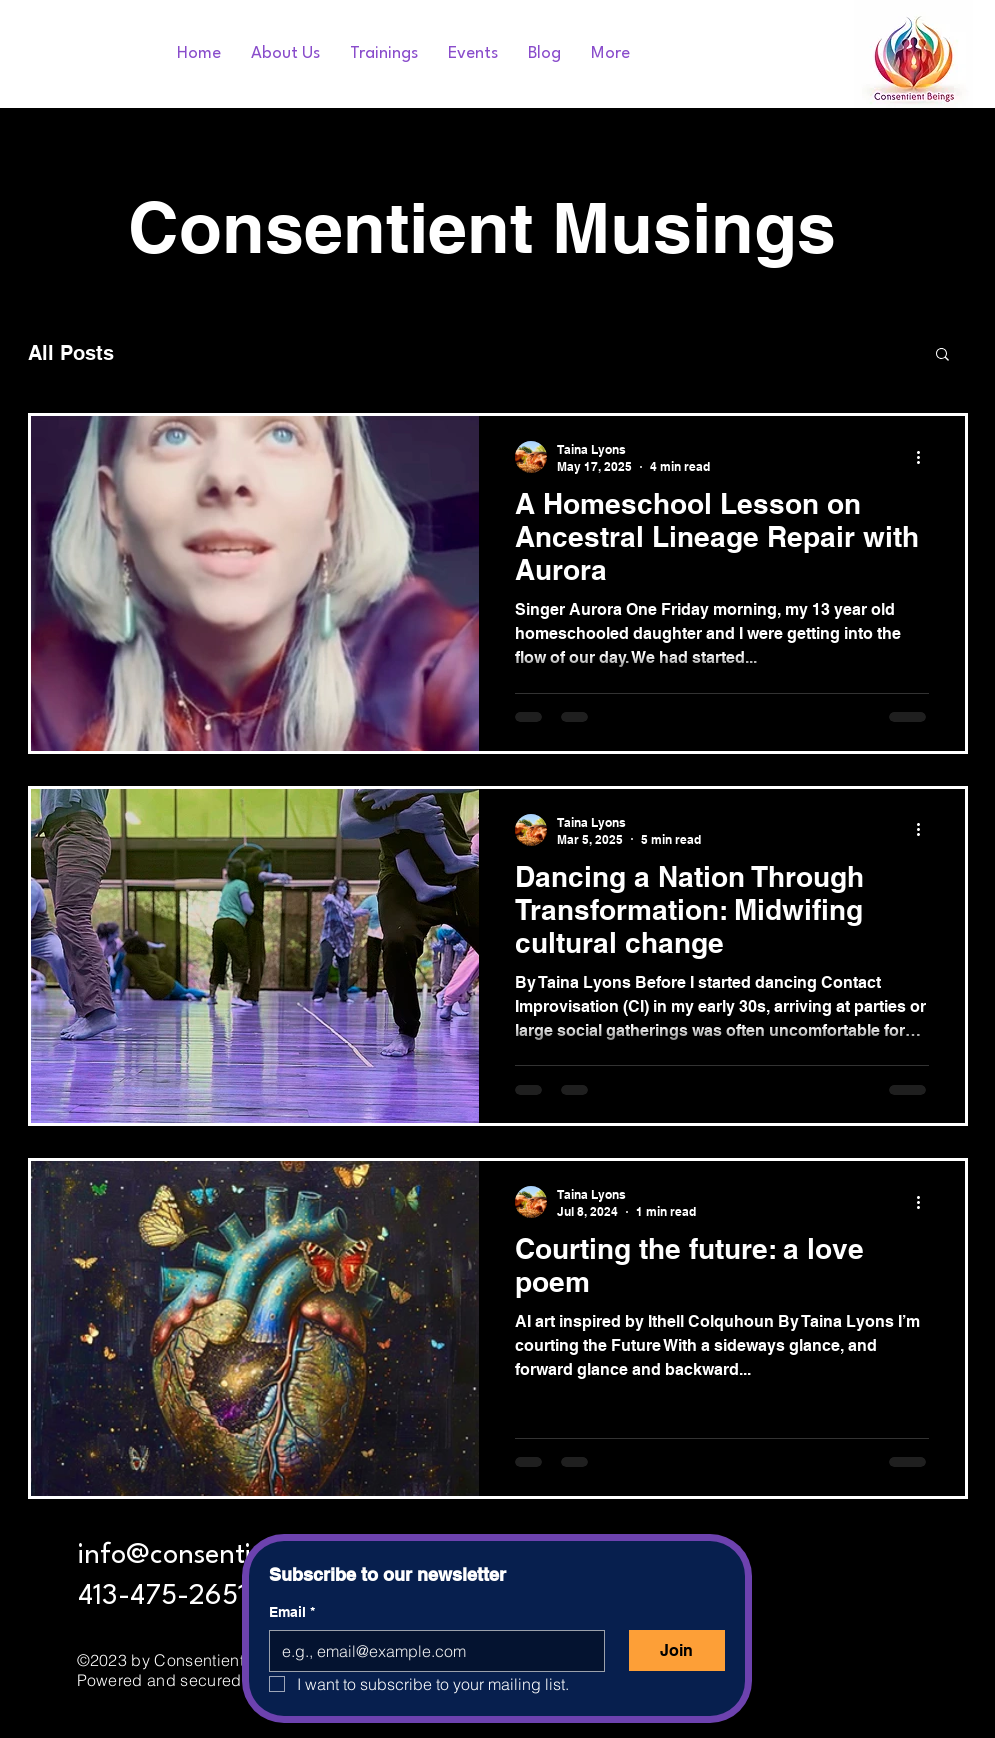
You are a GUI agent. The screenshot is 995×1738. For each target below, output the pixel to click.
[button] (942, 355)
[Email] (431, 1651)
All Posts (71, 353)
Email (292, 1613)
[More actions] (926, 457)
